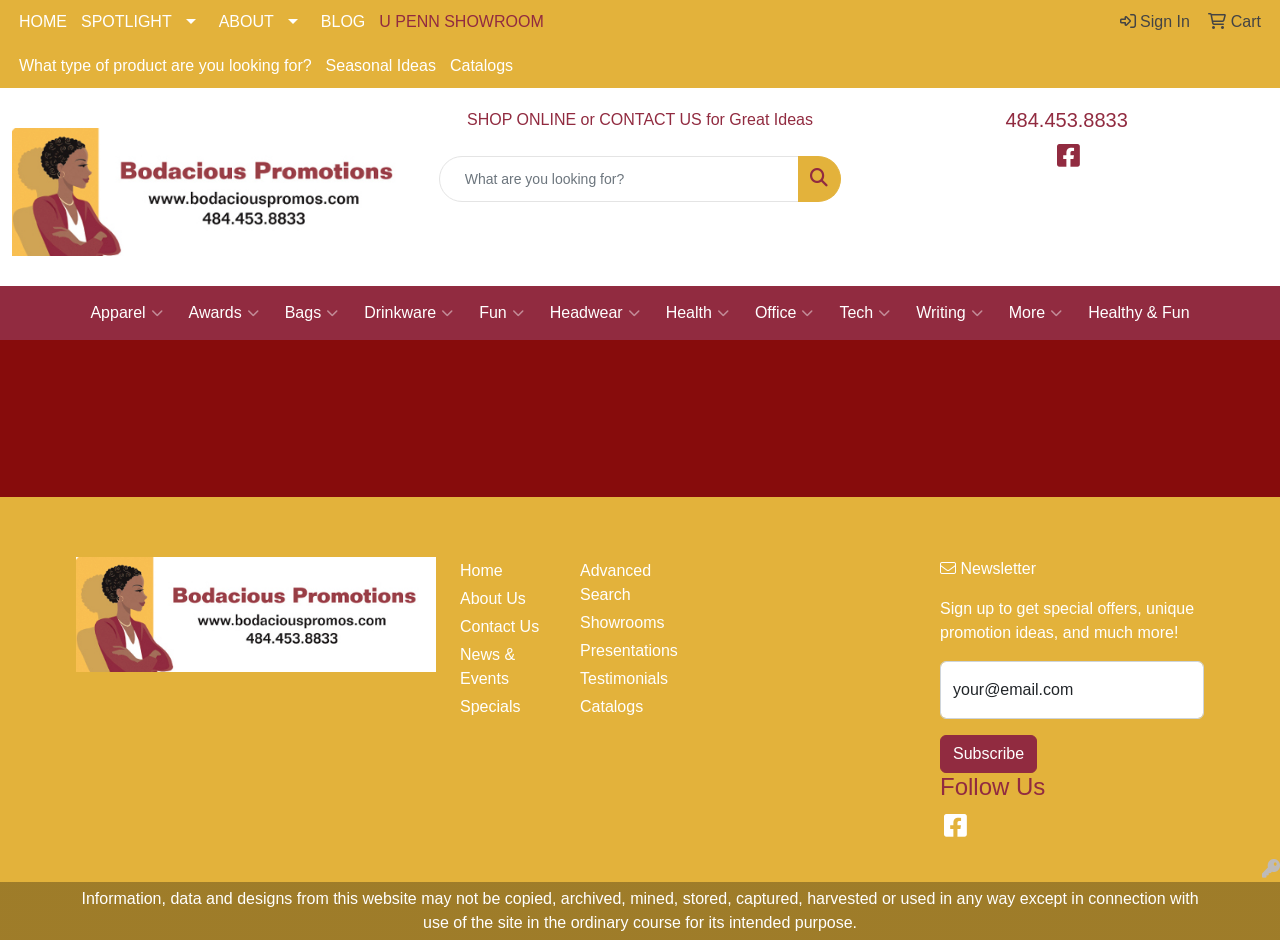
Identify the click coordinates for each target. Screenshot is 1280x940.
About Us (493, 598)
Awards (224, 313)
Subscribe (988, 753)
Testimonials (624, 678)
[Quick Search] (619, 179)
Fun (501, 313)
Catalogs (481, 65)
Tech (864, 313)
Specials (490, 706)
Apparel (126, 313)
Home (481, 570)
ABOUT (246, 21)
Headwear (595, 313)
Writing (949, 313)
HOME (43, 21)
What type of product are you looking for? (165, 65)
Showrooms (622, 622)
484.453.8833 (1067, 120)
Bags (311, 313)
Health (697, 313)
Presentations (628, 650)
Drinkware (408, 313)
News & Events (487, 666)
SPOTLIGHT (126, 21)
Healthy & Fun (1138, 312)
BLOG (343, 21)
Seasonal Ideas (381, 65)
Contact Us (499, 626)
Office (784, 313)
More (1035, 313)
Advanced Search (615, 582)
